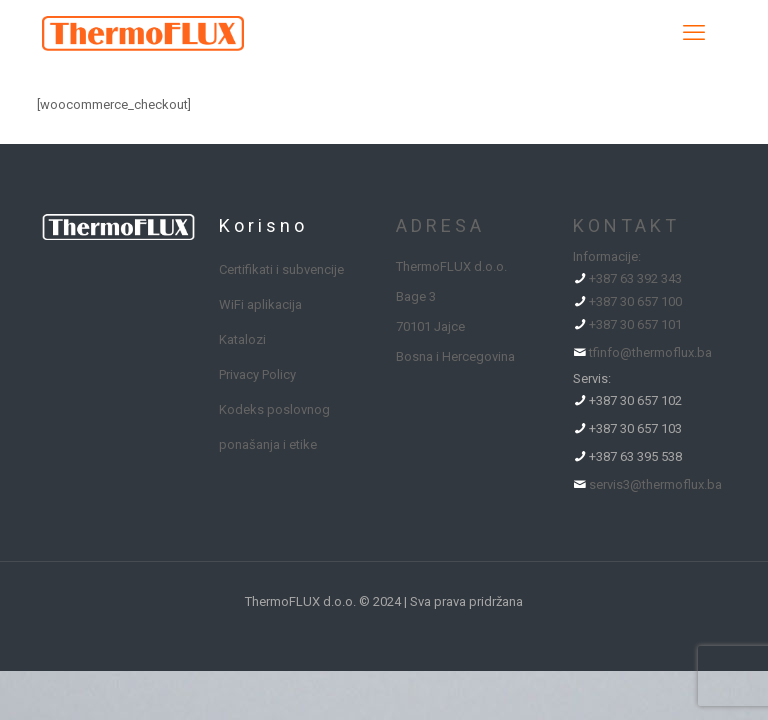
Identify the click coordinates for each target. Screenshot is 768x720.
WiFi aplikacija (260, 304)
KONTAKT (626, 225)
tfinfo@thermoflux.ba (650, 352)
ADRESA (440, 225)
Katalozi (242, 339)
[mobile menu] (694, 33)
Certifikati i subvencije (281, 269)
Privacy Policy (257, 374)
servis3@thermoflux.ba (655, 484)
